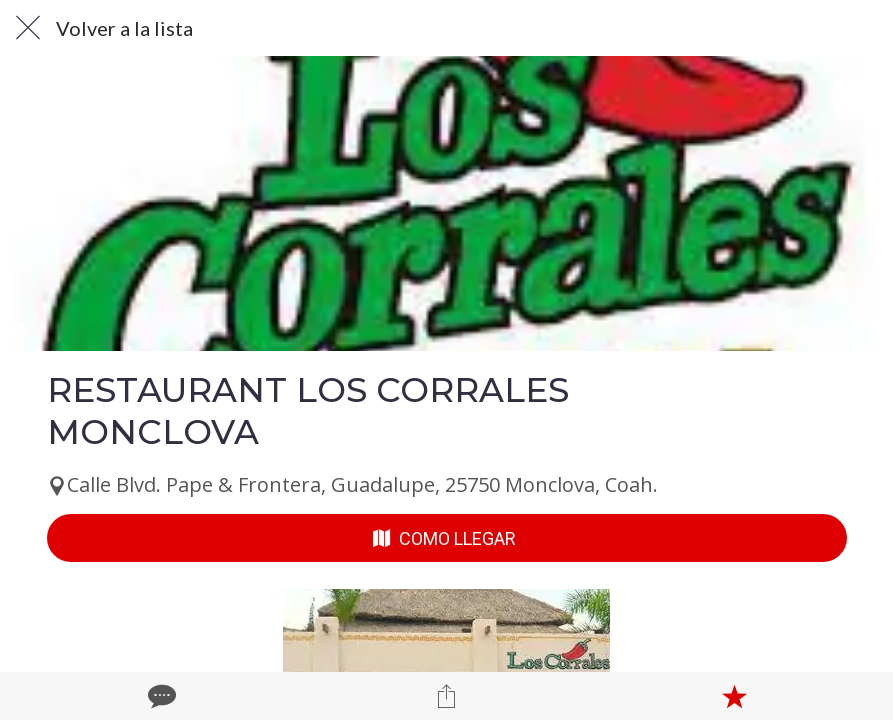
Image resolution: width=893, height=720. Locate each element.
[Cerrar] (28, 28)
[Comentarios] (160, 696)
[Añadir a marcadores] (734, 696)
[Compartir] (447, 696)
